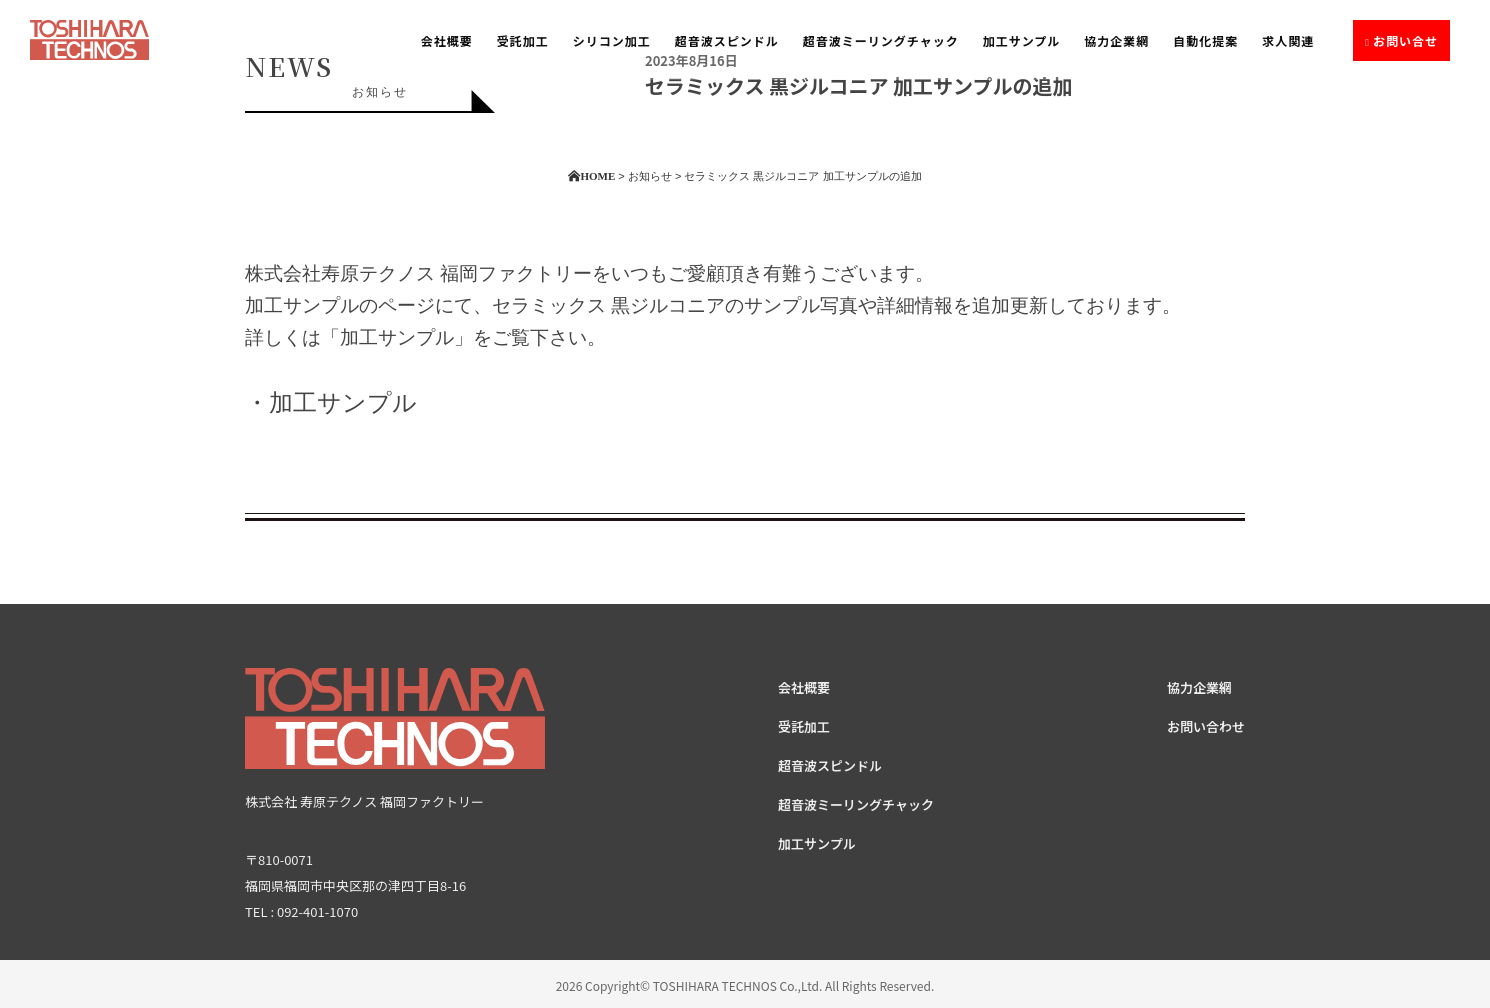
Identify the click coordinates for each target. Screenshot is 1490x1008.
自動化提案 (1205, 40)
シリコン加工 (612, 40)
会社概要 (447, 40)
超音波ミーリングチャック (881, 40)
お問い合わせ (1206, 726)
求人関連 (1288, 40)
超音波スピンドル (727, 40)
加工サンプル (1022, 40)
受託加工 (523, 40)
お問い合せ (1405, 40)
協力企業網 (1116, 40)
